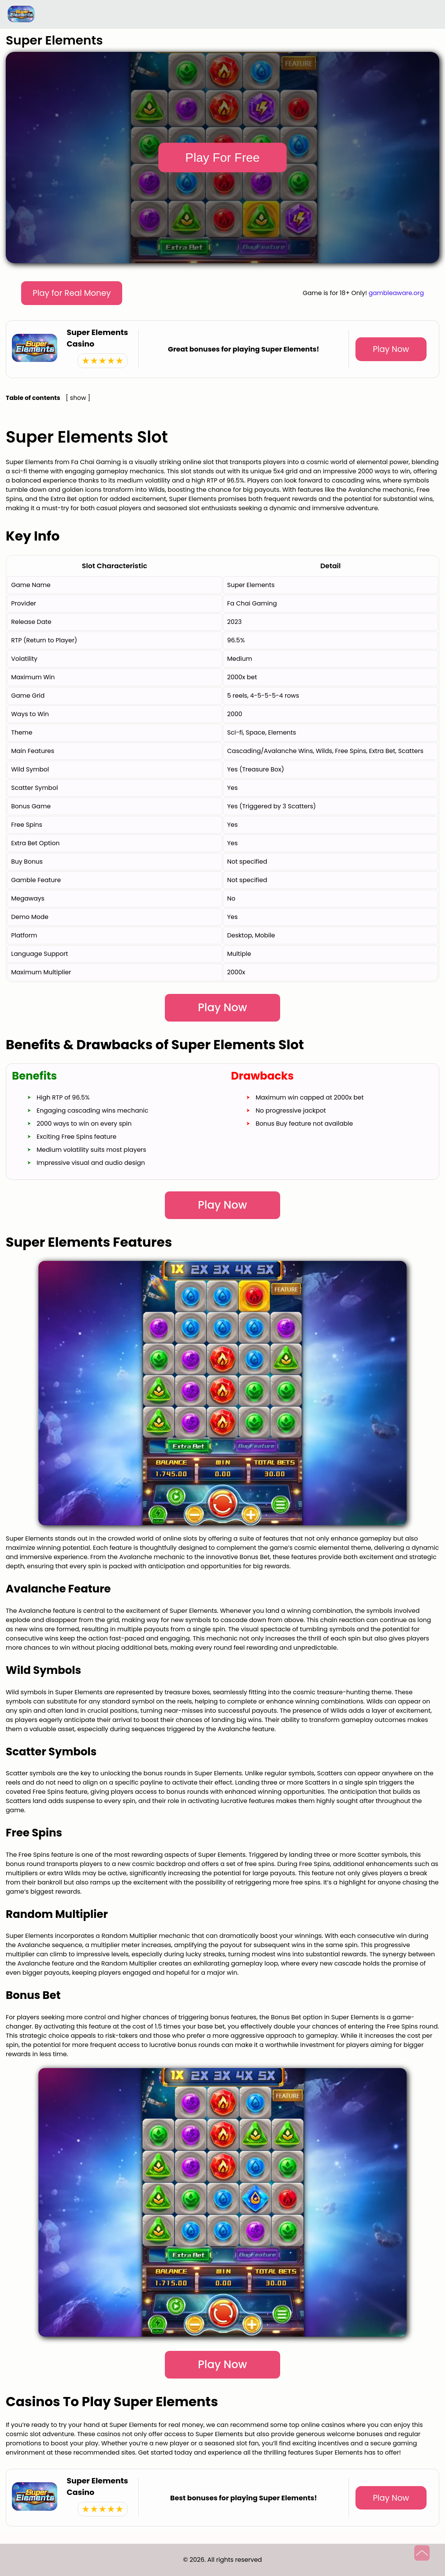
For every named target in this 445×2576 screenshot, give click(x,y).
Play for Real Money (72, 293)
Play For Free (222, 157)
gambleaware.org (396, 293)
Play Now (391, 349)
